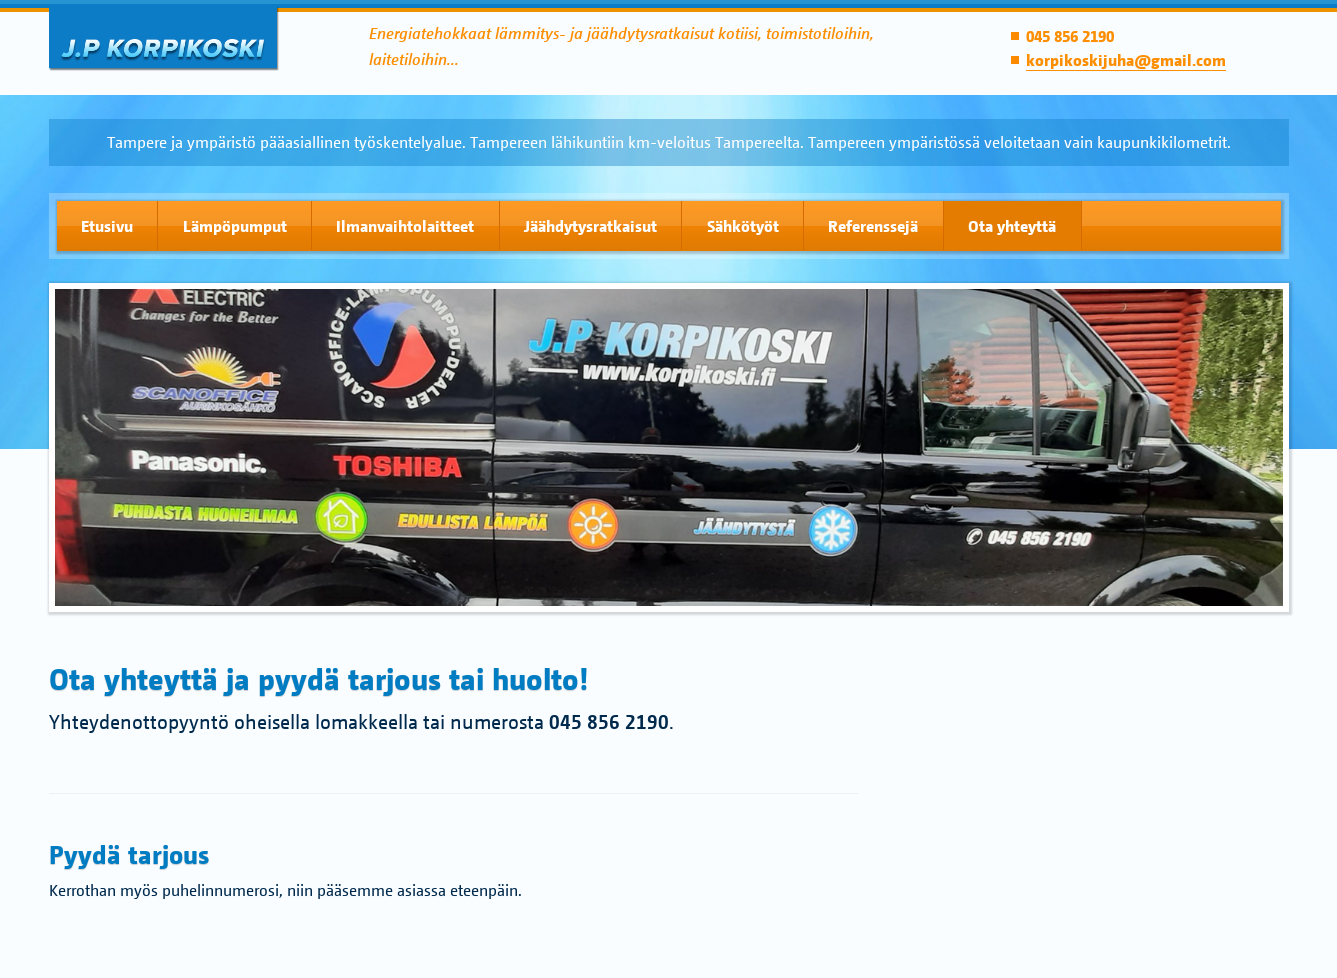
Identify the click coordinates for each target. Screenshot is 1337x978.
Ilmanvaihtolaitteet (405, 226)
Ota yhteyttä (1012, 226)
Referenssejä (873, 226)
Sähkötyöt (743, 226)
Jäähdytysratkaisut (590, 226)
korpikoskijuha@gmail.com (1126, 60)
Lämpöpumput (235, 226)
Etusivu (107, 226)
